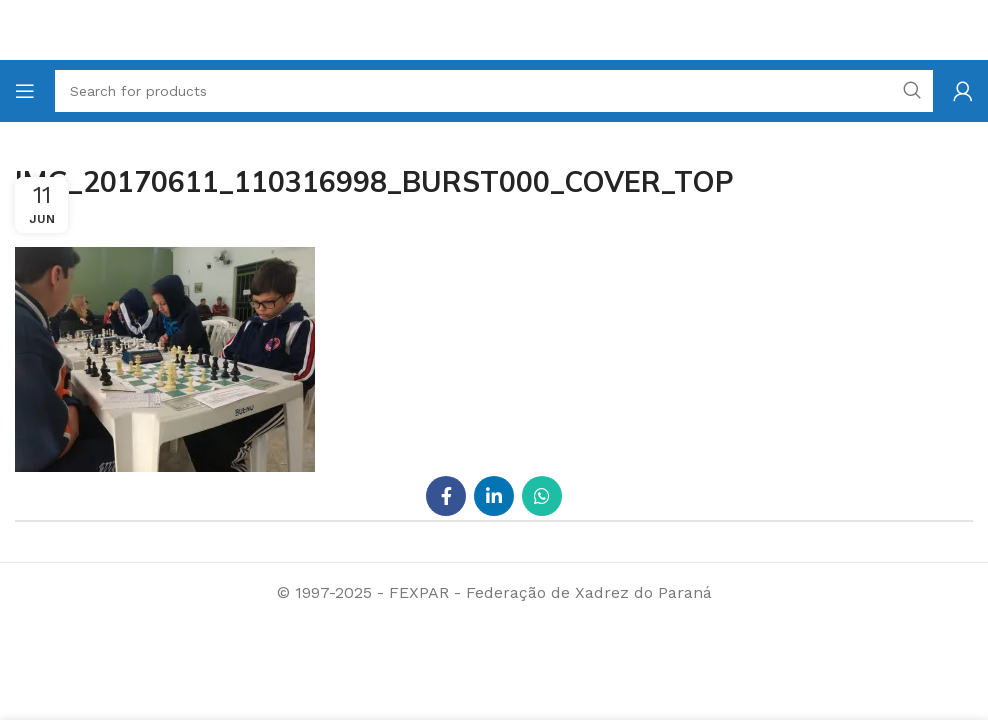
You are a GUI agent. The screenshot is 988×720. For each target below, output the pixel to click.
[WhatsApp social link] (542, 496)
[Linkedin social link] (494, 496)
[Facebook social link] (446, 496)
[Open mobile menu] (25, 91)
